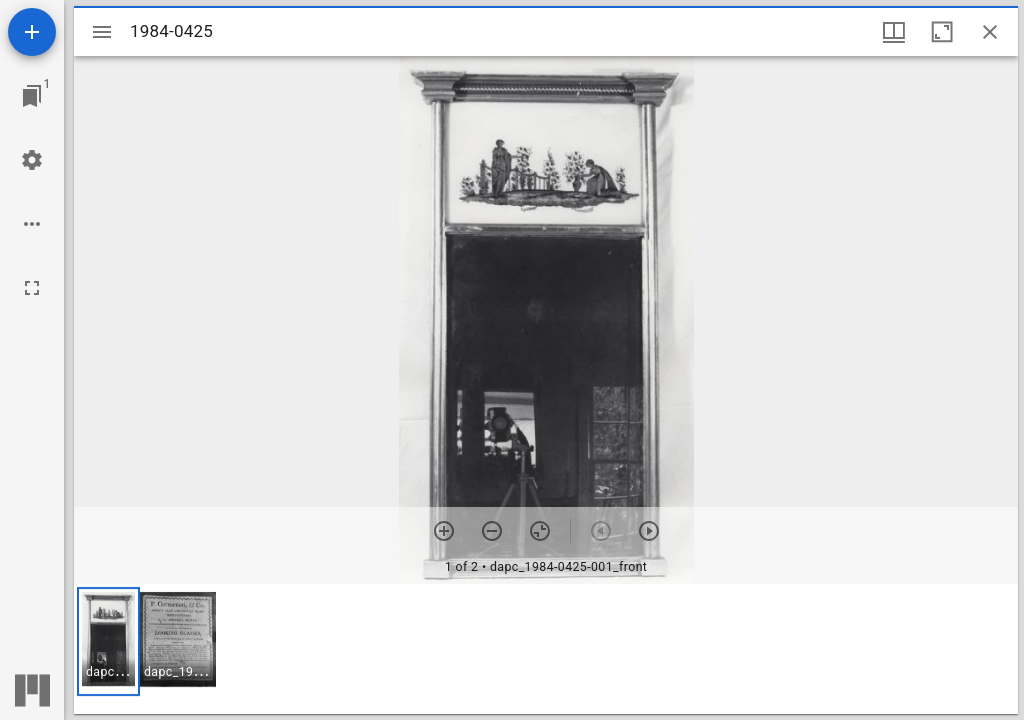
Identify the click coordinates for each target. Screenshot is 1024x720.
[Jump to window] (32, 96)
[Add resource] (32, 32)
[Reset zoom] (540, 531)
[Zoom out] (492, 531)
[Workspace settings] (32, 160)
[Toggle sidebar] (102, 32)
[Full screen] (32, 288)
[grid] (546, 649)
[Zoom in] (444, 531)
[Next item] (649, 531)
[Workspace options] (32, 224)
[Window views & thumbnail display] (894, 32)
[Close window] (990, 32)
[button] (108, 641)
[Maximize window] (942, 32)
